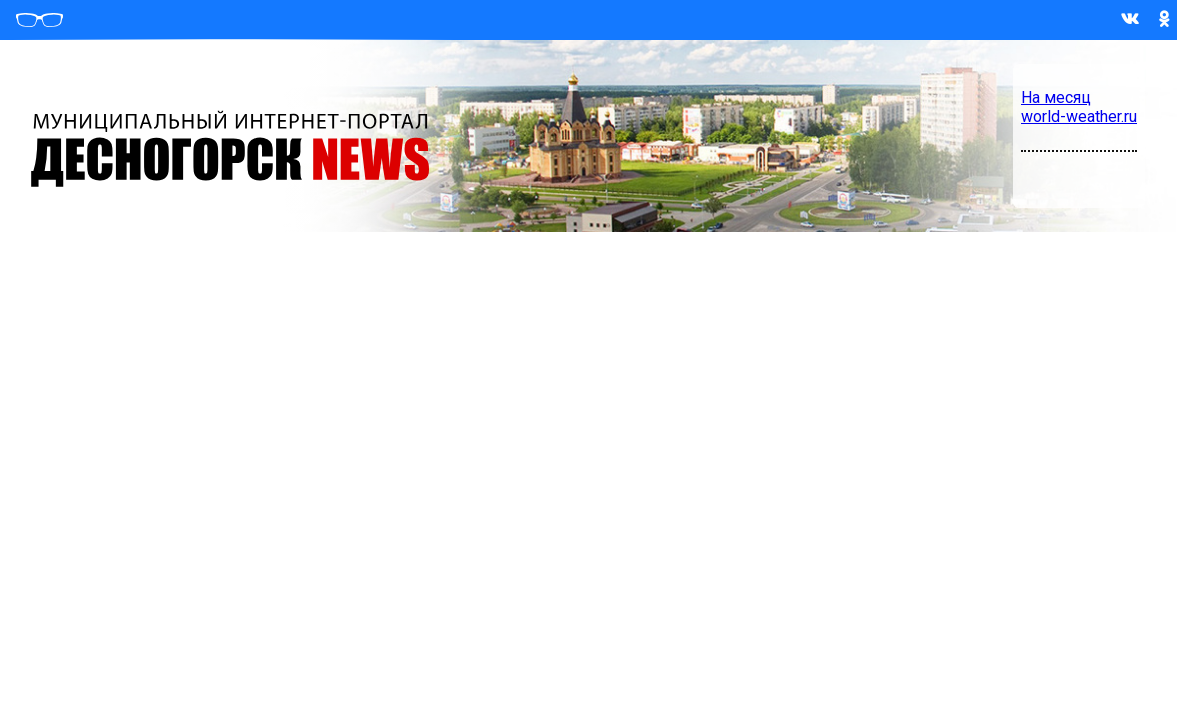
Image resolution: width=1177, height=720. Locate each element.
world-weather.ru (1079, 116)
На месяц (1056, 97)
